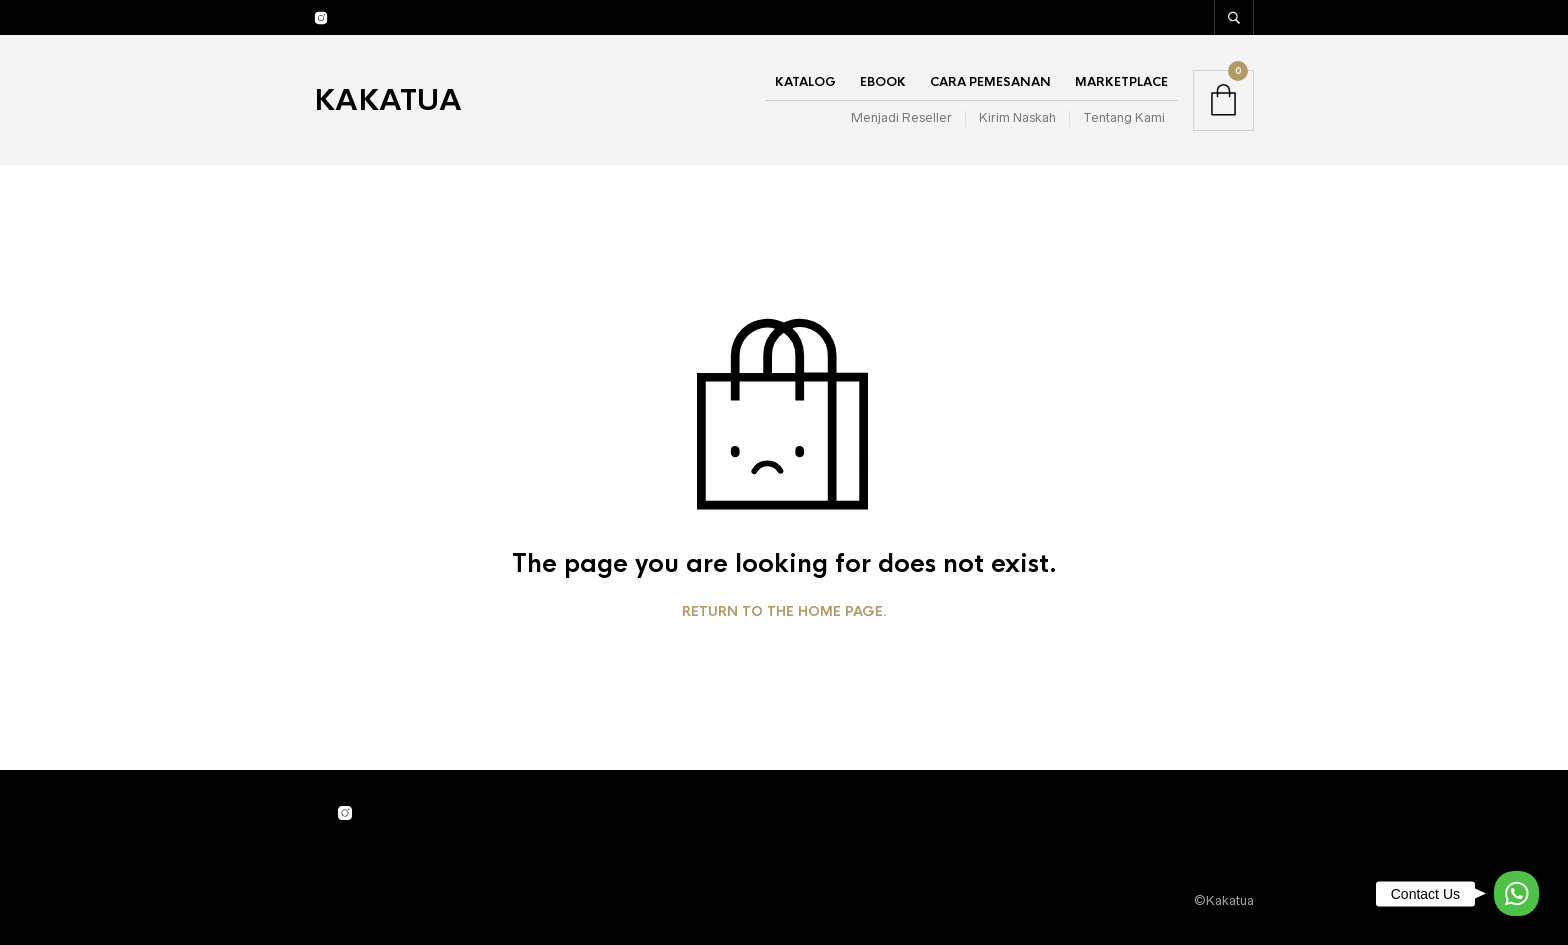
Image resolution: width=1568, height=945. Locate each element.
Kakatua (388, 100)
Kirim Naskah (1017, 117)
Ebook (883, 82)
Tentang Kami (1124, 117)
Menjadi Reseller (901, 117)
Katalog (805, 82)
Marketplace (1121, 82)
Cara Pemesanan (990, 82)
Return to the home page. (784, 612)
